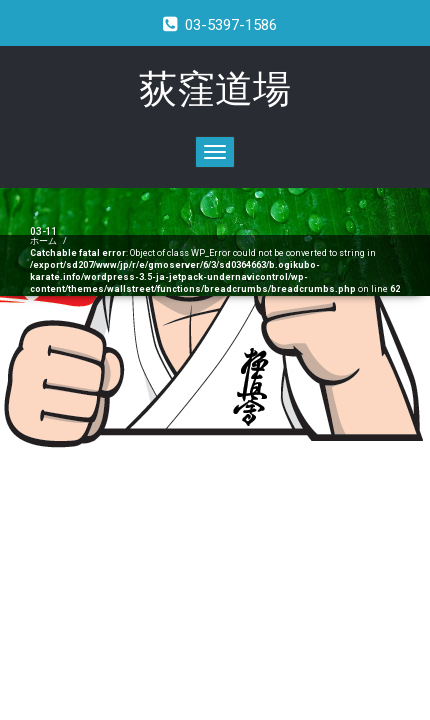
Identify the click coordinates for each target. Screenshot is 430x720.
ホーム (43, 241)
